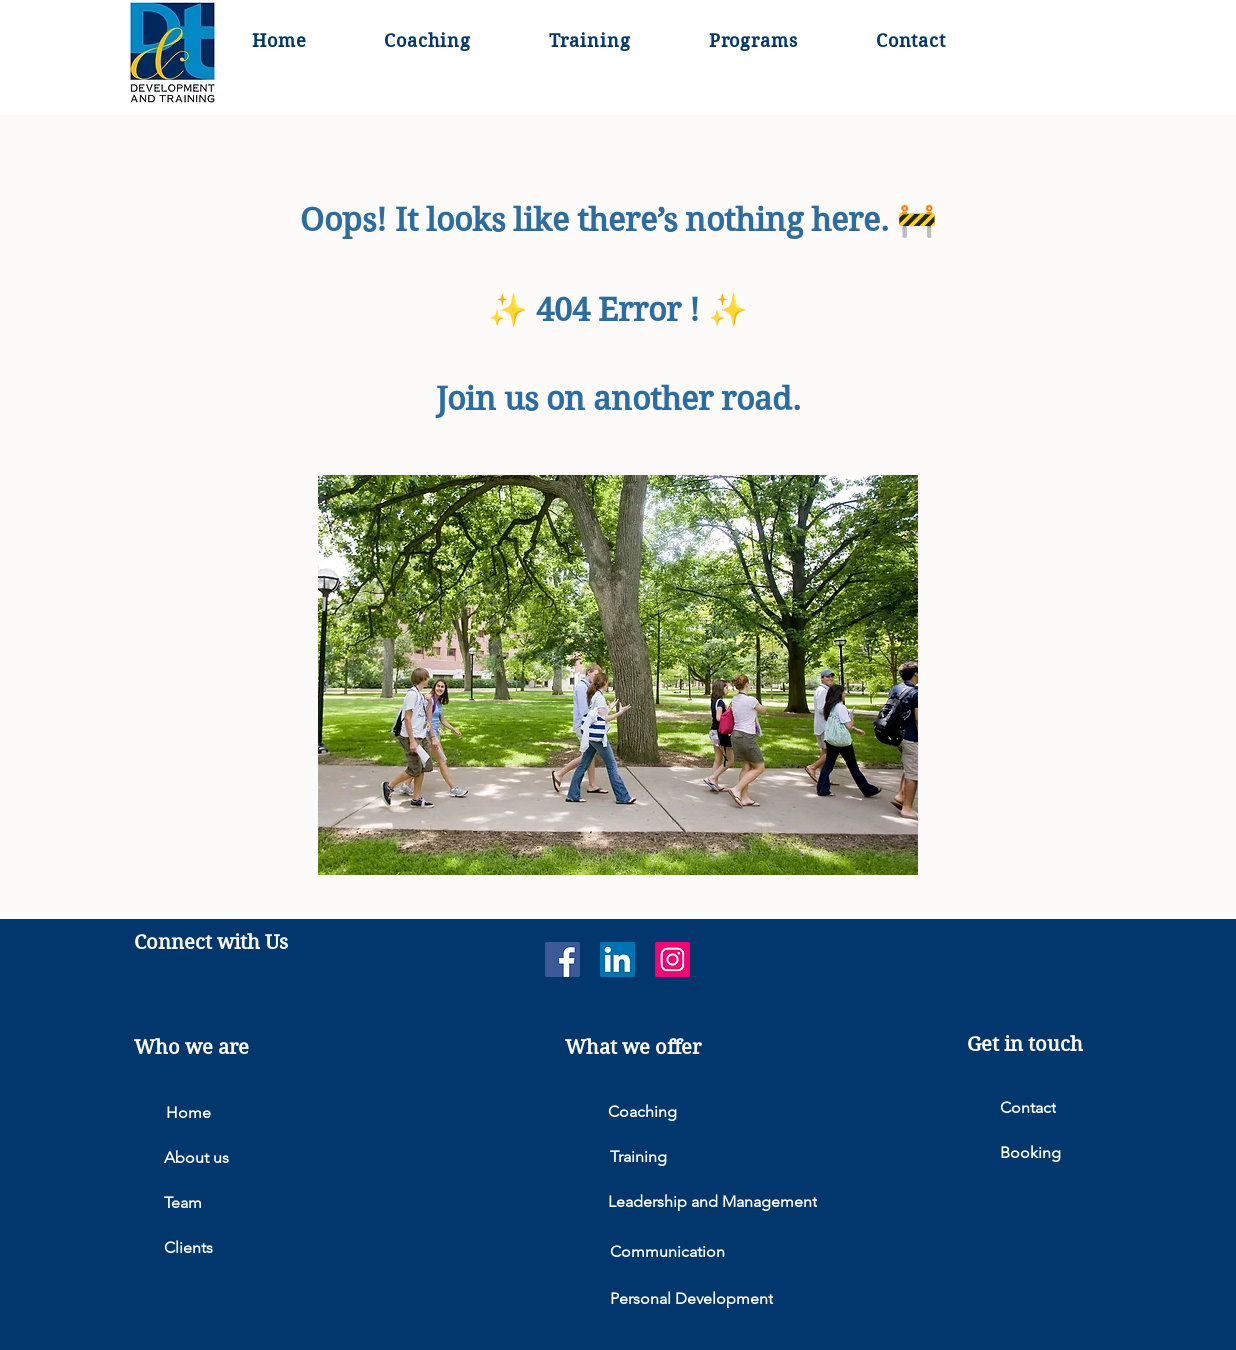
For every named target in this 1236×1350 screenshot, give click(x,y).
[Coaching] (733, 1111)
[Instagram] (672, 959)
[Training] (735, 1156)
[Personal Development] (735, 1298)
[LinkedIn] (617, 959)
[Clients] (289, 1247)
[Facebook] (562, 959)
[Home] (291, 1112)
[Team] (289, 1202)
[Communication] (735, 1251)
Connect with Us (211, 942)
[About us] (289, 1157)
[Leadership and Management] (733, 1201)
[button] (753, 41)
